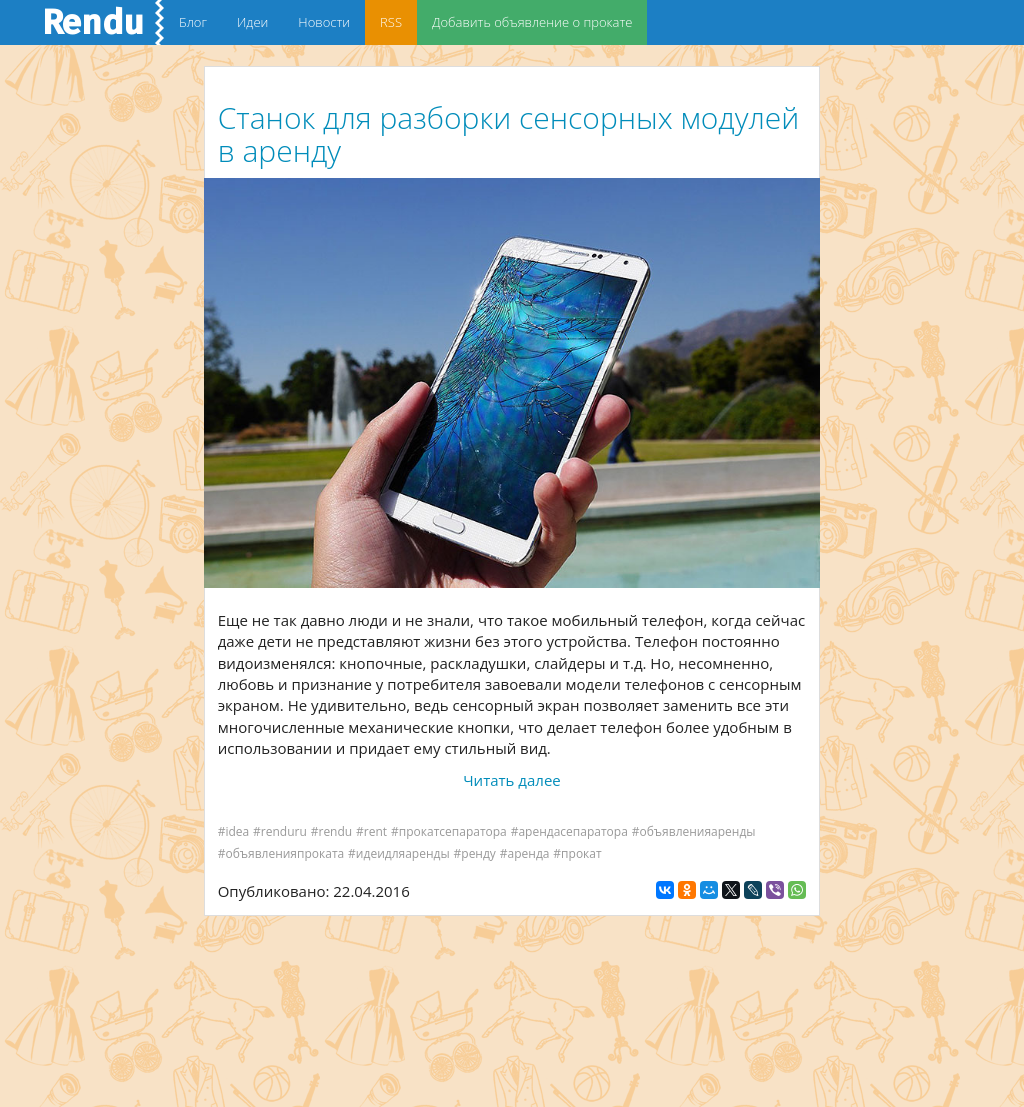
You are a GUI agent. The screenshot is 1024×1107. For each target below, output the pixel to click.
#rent (371, 831)
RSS (391, 22)
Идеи (252, 22)
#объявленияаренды (694, 831)
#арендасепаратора (569, 831)
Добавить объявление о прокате (532, 22)
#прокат (577, 853)
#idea (234, 831)
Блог (193, 22)
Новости (324, 22)
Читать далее (512, 780)
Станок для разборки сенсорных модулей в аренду (509, 134)
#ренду (475, 853)
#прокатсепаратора (449, 831)
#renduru (280, 831)
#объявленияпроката (281, 853)
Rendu (93, 22)
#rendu (331, 831)
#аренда (525, 853)
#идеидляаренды (399, 853)
